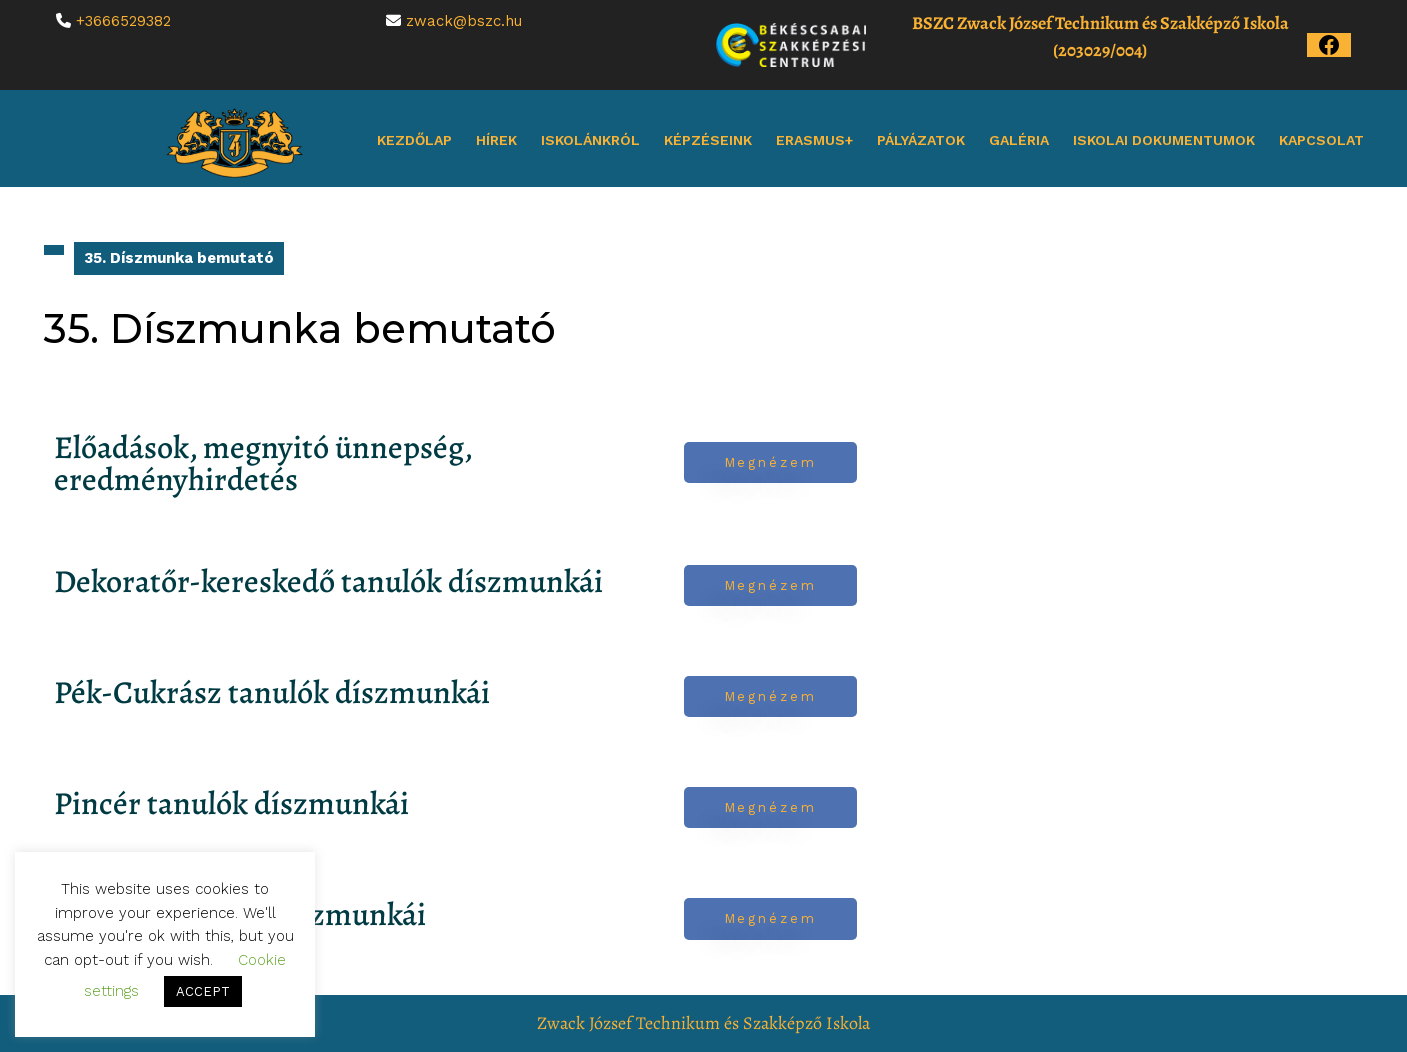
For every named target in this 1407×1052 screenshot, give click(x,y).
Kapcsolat (1321, 140)
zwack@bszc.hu (464, 21)
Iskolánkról (590, 140)
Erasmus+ (814, 140)
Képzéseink (708, 140)
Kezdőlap (414, 140)
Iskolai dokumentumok (1164, 140)
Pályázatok (921, 140)
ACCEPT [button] (203, 991)
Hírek (496, 140)
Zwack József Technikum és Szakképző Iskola (703, 1023)
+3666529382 (123, 21)
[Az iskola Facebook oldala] (1329, 44)
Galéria (1019, 140)
